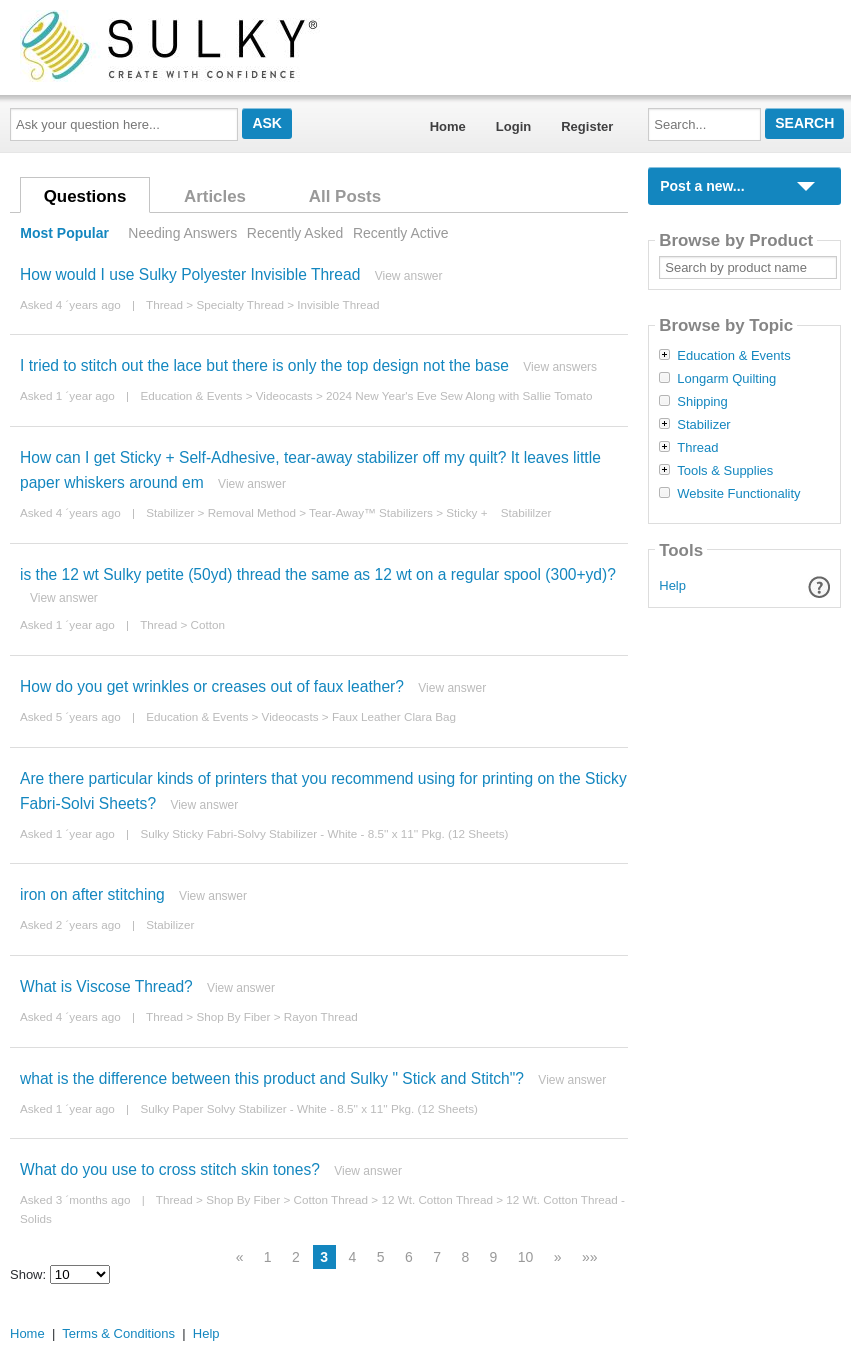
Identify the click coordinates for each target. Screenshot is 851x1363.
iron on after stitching (92, 894)
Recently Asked (295, 233)
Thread (164, 304)
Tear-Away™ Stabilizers (371, 512)
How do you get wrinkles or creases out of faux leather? (212, 686)
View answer (409, 276)
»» (590, 1257)
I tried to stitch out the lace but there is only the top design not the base (264, 365)
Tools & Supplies (725, 471)
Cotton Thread (331, 1199)
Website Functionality (738, 494)
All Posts (345, 196)
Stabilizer (170, 512)
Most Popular (64, 233)
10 (526, 1257)
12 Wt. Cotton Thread (437, 1199)
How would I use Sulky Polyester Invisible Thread (190, 274)
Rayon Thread (321, 1016)
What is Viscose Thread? (106, 986)
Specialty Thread (240, 304)
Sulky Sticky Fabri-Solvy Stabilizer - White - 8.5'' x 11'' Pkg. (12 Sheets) (324, 833)
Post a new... (702, 186)
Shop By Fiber (233, 1016)
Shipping (702, 402)
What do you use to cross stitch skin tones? (170, 1169)
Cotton (208, 624)
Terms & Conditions (118, 1333)
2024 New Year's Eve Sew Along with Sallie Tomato (459, 395)
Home (448, 126)
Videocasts (284, 395)
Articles (215, 196)
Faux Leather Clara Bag (394, 716)
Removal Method (252, 512)
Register (587, 126)
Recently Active (401, 233)
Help (672, 585)
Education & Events (191, 395)
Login (513, 126)
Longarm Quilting (726, 379)
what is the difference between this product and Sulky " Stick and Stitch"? (272, 1078)
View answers (560, 367)
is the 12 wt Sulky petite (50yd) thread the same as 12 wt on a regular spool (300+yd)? (318, 574)
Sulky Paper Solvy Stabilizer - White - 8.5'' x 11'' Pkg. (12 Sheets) (309, 1108)
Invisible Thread (338, 304)
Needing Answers (182, 233)
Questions (85, 196)
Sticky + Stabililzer (498, 512)
